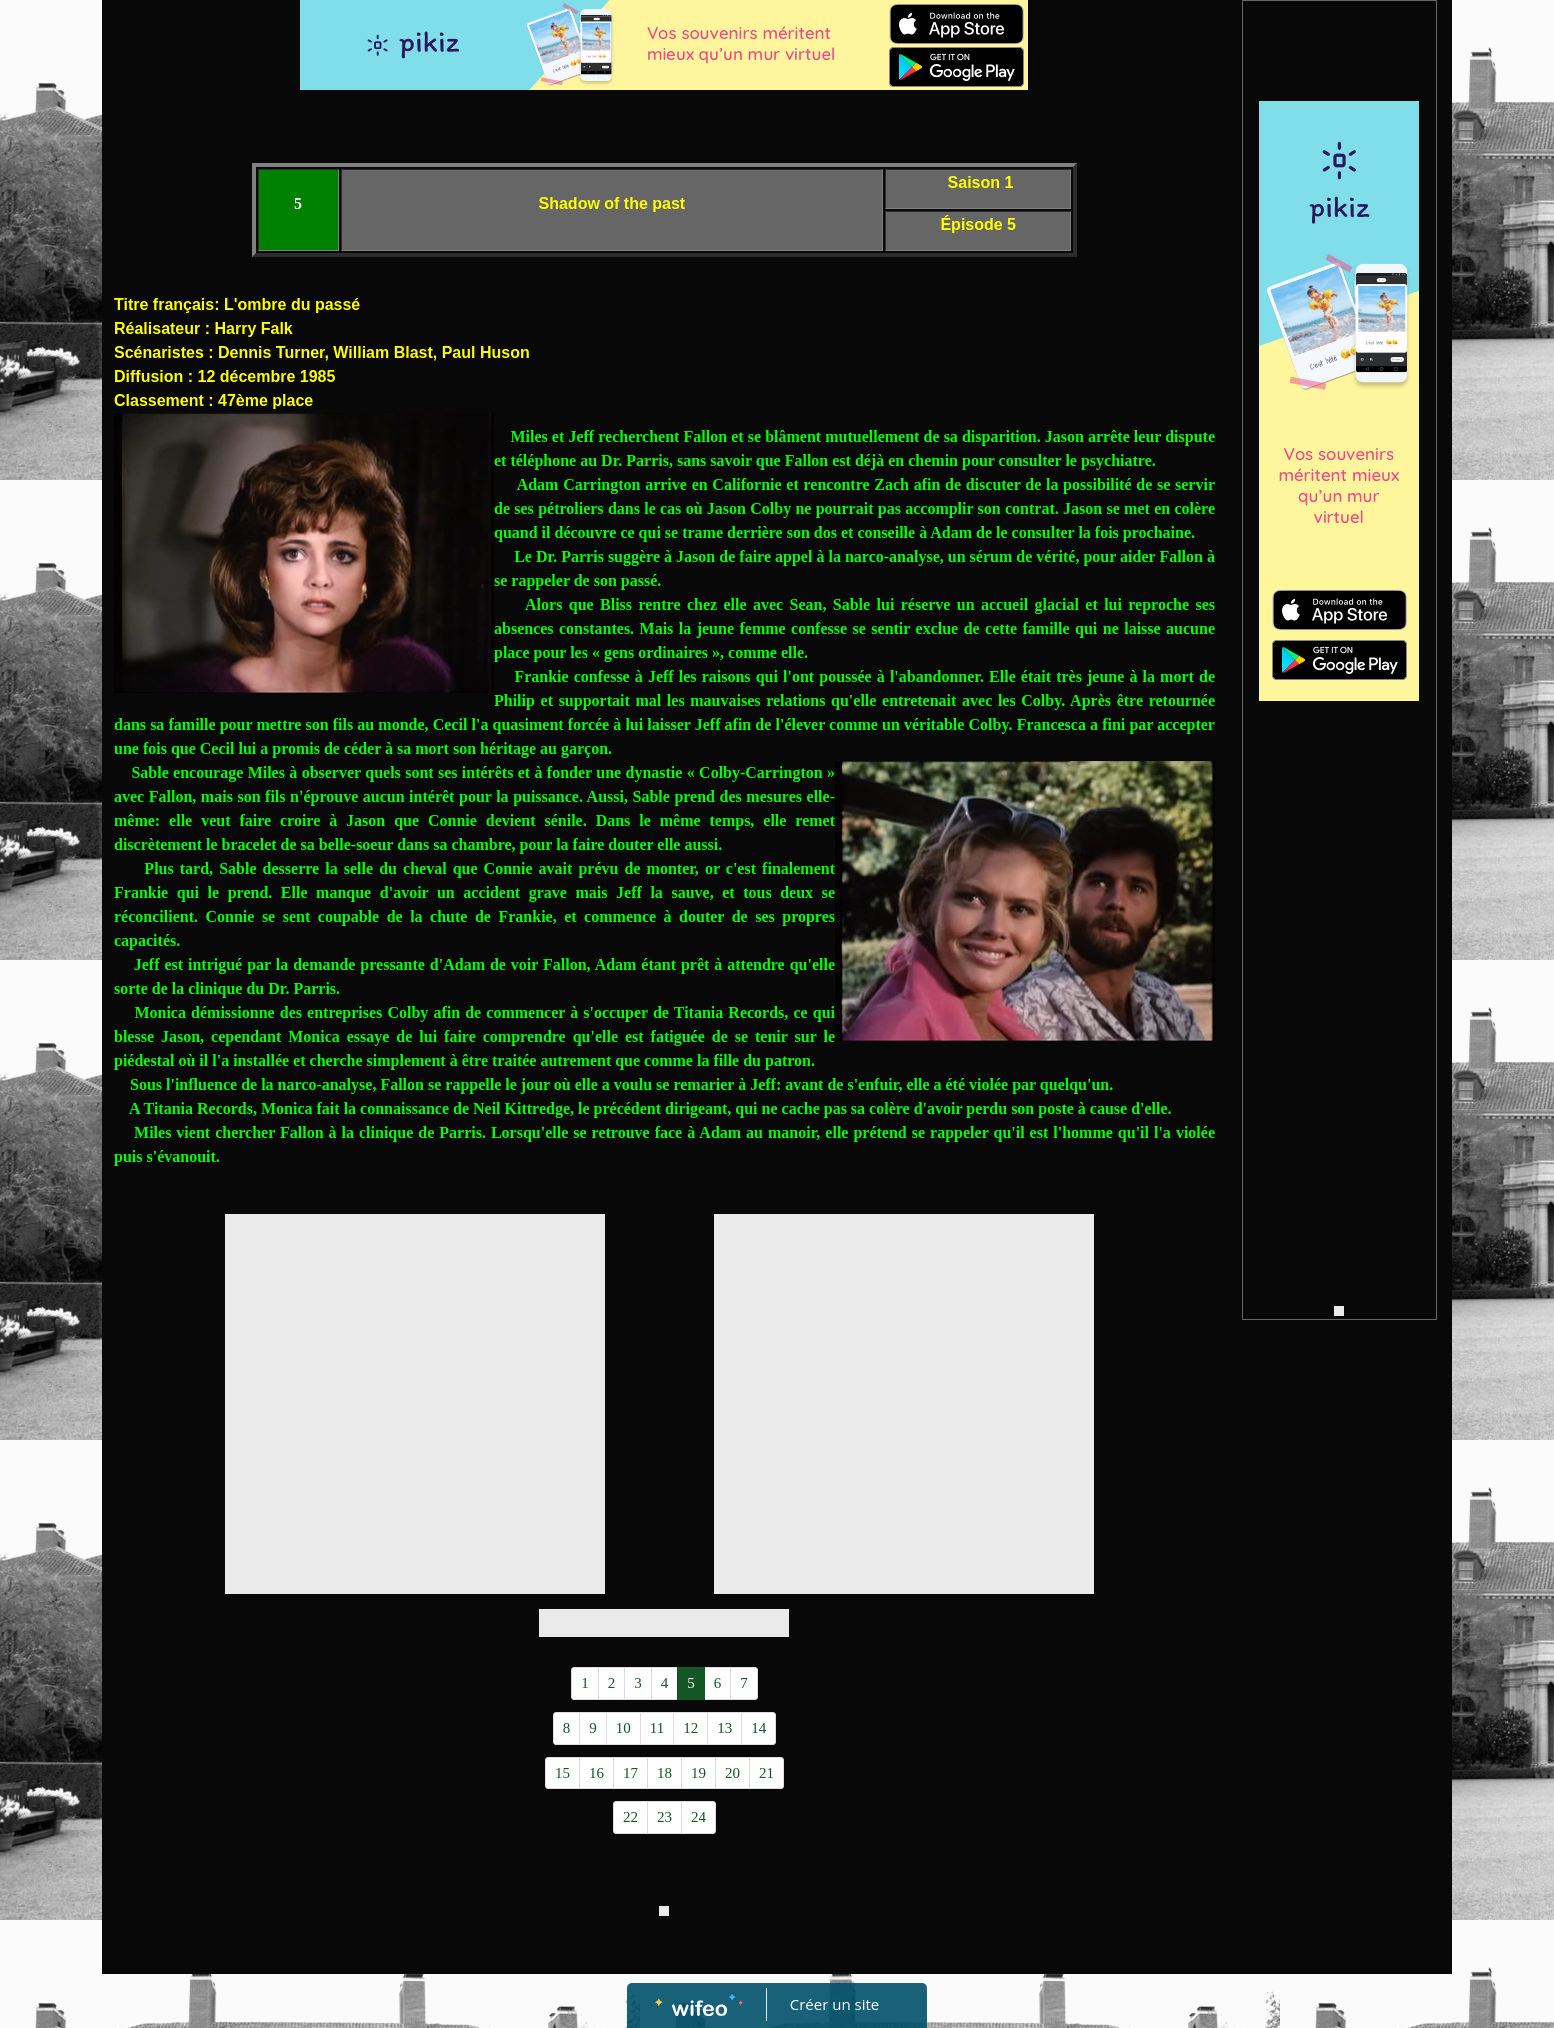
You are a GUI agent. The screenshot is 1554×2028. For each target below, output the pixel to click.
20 (732, 1773)
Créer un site (834, 2004)
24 (698, 1817)
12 (690, 1728)
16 (596, 1773)
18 (664, 1773)
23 (664, 1817)
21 (766, 1773)
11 (657, 1728)
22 (630, 1817)
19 (698, 1773)
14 (758, 1728)
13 (724, 1728)
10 (623, 1728)
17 (630, 1773)
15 (562, 1773)
